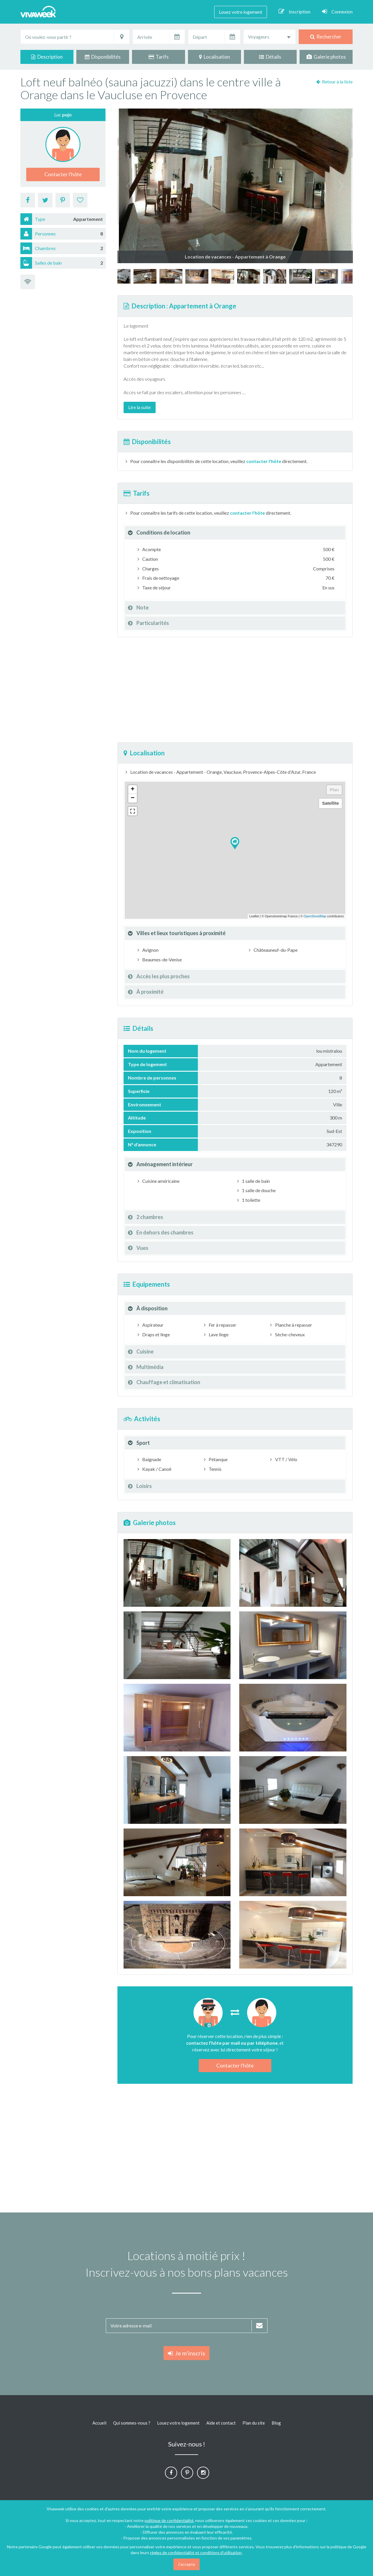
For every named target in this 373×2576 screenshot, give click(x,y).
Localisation (214, 57)
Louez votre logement (240, 12)
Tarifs (159, 57)
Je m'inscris (186, 2353)
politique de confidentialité (169, 2520)
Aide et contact (221, 2422)
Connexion (337, 11)
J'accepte (186, 2564)
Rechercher (326, 37)
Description (47, 57)
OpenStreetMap (315, 916)
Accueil (99, 2422)
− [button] (132, 798)
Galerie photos (326, 57)
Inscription (294, 11)
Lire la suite (139, 407)
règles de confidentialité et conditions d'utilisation (196, 2552)
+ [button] (132, 789)
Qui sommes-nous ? (131, 2422)
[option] (249, 276)
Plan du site (253, 2422)
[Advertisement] (235, 690)
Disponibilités (103, 57)
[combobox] (269, 36)
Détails (270, 57)
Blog (276, 2422)
